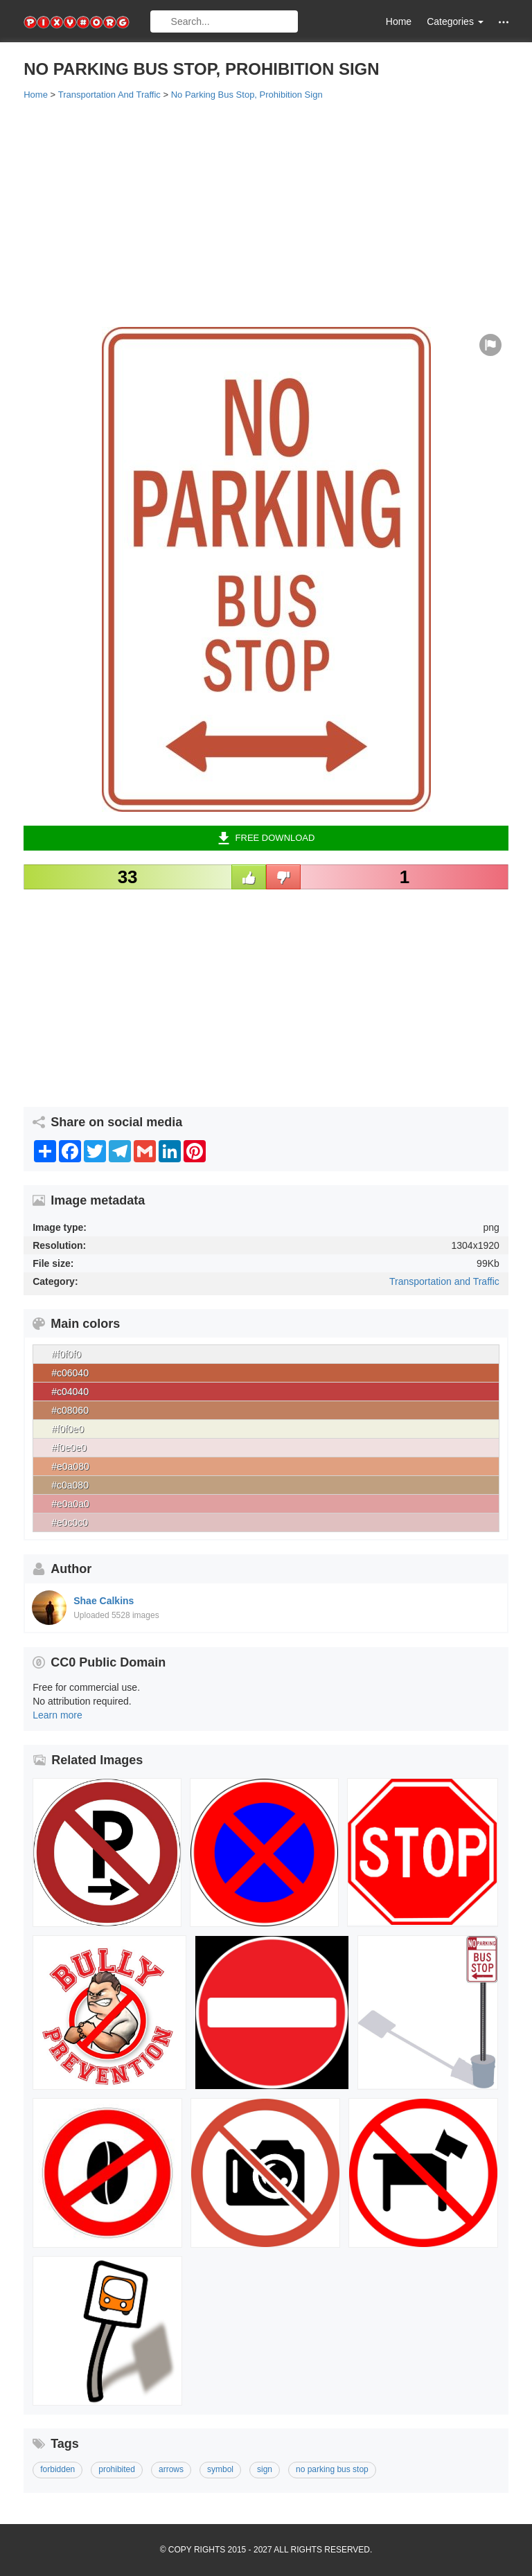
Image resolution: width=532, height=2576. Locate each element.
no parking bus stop (332, 2469)
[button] (503, 21)
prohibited (116, 2469)
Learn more (57, 1715)
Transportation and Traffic (444, 1281)
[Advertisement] (266, 213)
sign (264, 2469)
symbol (220, 2469)
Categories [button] (455, 21)
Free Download (266, 838)
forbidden (57, 2469)
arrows (171, 2469)
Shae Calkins (103, 1600)
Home (398, 21)
